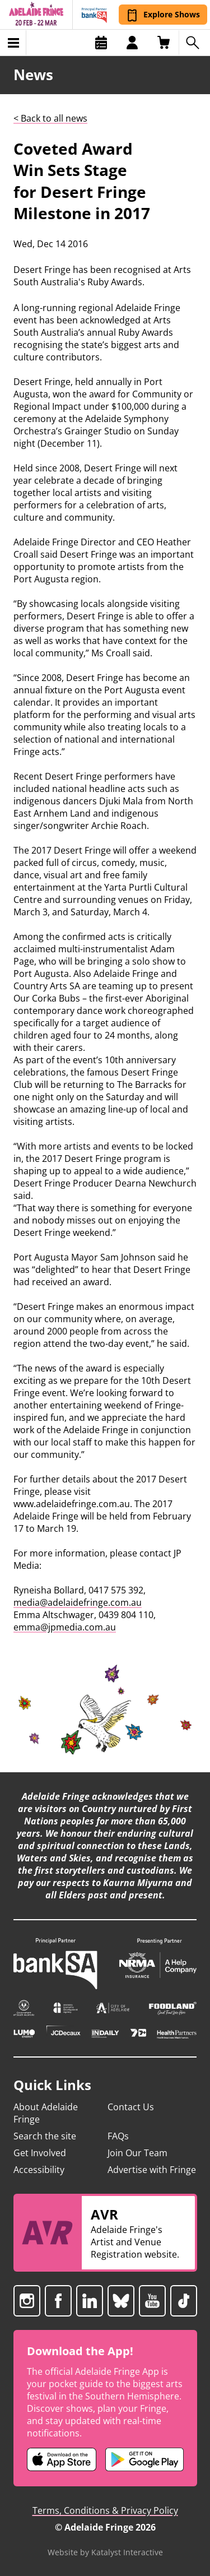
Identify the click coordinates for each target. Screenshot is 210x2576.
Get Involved (39, 2153)
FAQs (118, 2136)
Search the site (44, 2136)
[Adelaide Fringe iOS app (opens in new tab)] (61, 2459)
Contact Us (131, 2107)
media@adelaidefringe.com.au (77, 1602)
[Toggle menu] (13, 42)
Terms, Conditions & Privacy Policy (105, 2510)
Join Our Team (137, 2153)
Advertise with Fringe (152, 2169)
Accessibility (38, 2169)
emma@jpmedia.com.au (64, 1627)
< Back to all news (50, 118)
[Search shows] (194, 42)
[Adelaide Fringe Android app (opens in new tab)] (144, 2459)
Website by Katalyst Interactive (105, 2552)
